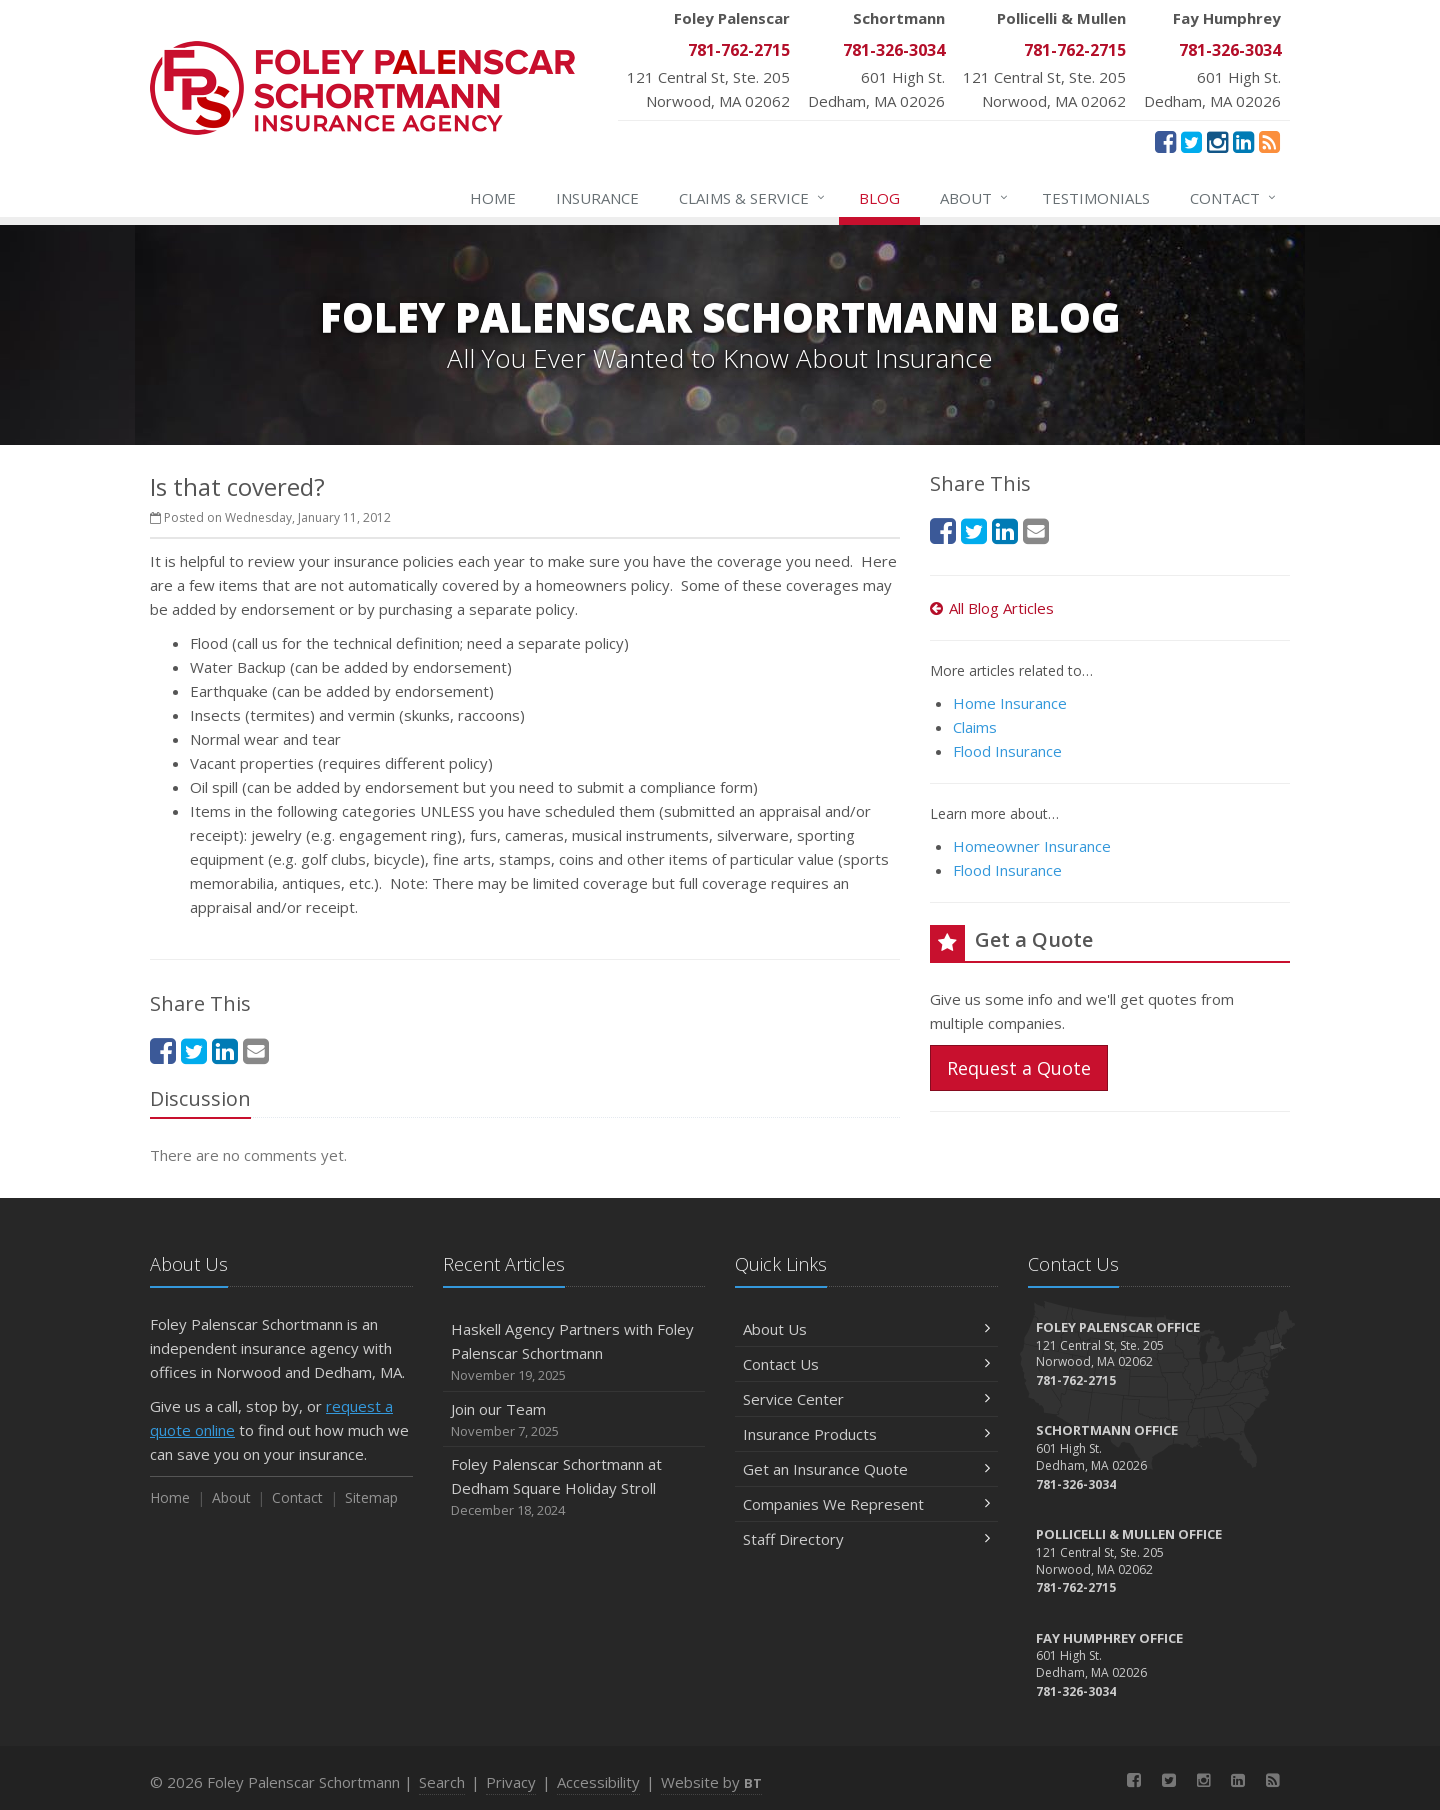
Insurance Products (866, 1434)
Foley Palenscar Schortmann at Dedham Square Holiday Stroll (574, 1487)
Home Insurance (1010, 703)
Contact (1234, 198)
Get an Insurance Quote (866, 1469)
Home (493, 198)
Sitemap (371, 1497)
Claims (975, 727)
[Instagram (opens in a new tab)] (1217, 141)
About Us (866, 1329)
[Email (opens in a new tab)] (256, 1050)
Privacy (511, 1782)
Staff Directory (866, 1539)
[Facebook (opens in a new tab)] (1165, 141)
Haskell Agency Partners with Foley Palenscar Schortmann (574, 1352)
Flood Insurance (1007, 751)
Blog (879, 198)
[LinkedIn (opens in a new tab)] (1243, 141)
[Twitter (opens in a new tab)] (1191, 141)
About (975, 198)
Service (753, 198)
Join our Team (574, 1420)
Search (442, 1782)
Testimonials (1096, 198)
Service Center (866, 1399)
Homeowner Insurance (1032, 846)
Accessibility (598, 1782)
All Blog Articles (992, 608)
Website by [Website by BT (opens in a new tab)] (711, 1782)
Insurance (597, 198)
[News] (1269, 141)
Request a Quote (1019, 1068)
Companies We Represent (866, 1504)
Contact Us (866, 1364)
